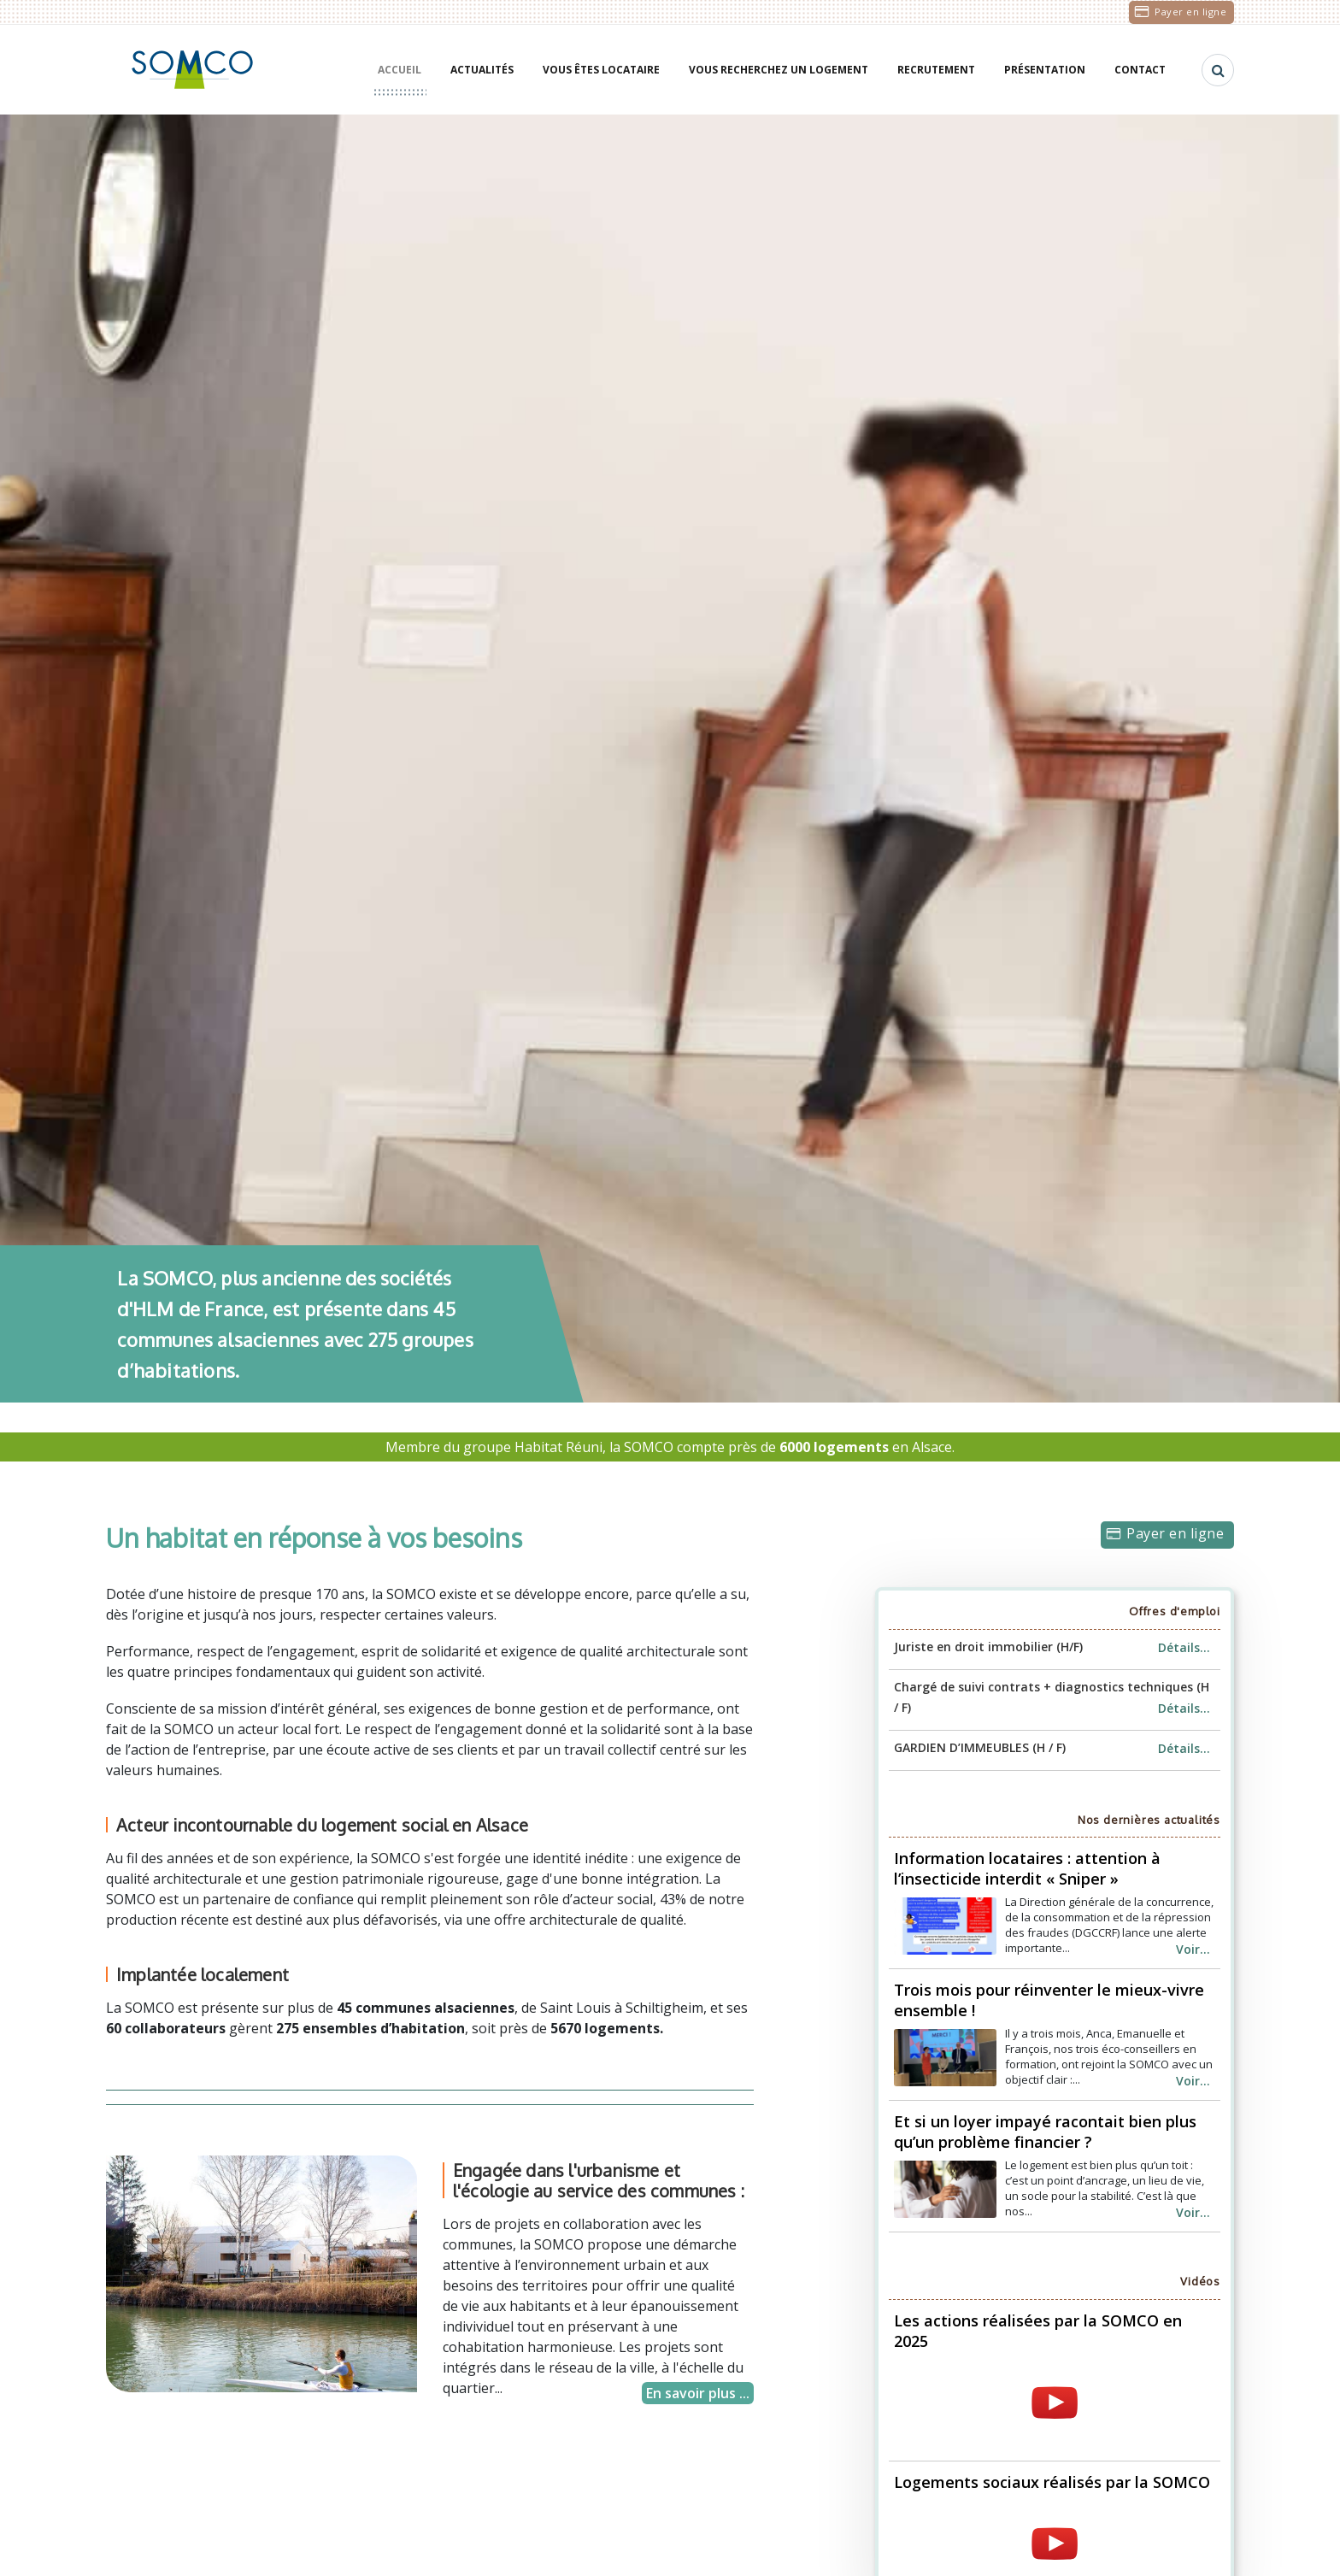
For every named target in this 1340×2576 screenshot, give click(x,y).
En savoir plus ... (697, 2393)
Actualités (482, 69)
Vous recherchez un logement (778, 69)
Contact (1140, 69)
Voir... (1193, 1949)
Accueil (399, 69)
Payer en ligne (1190, 11)
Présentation (1044, 69)
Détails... (1184, 1647)
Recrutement (936, 69)
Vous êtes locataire (601, 69)
